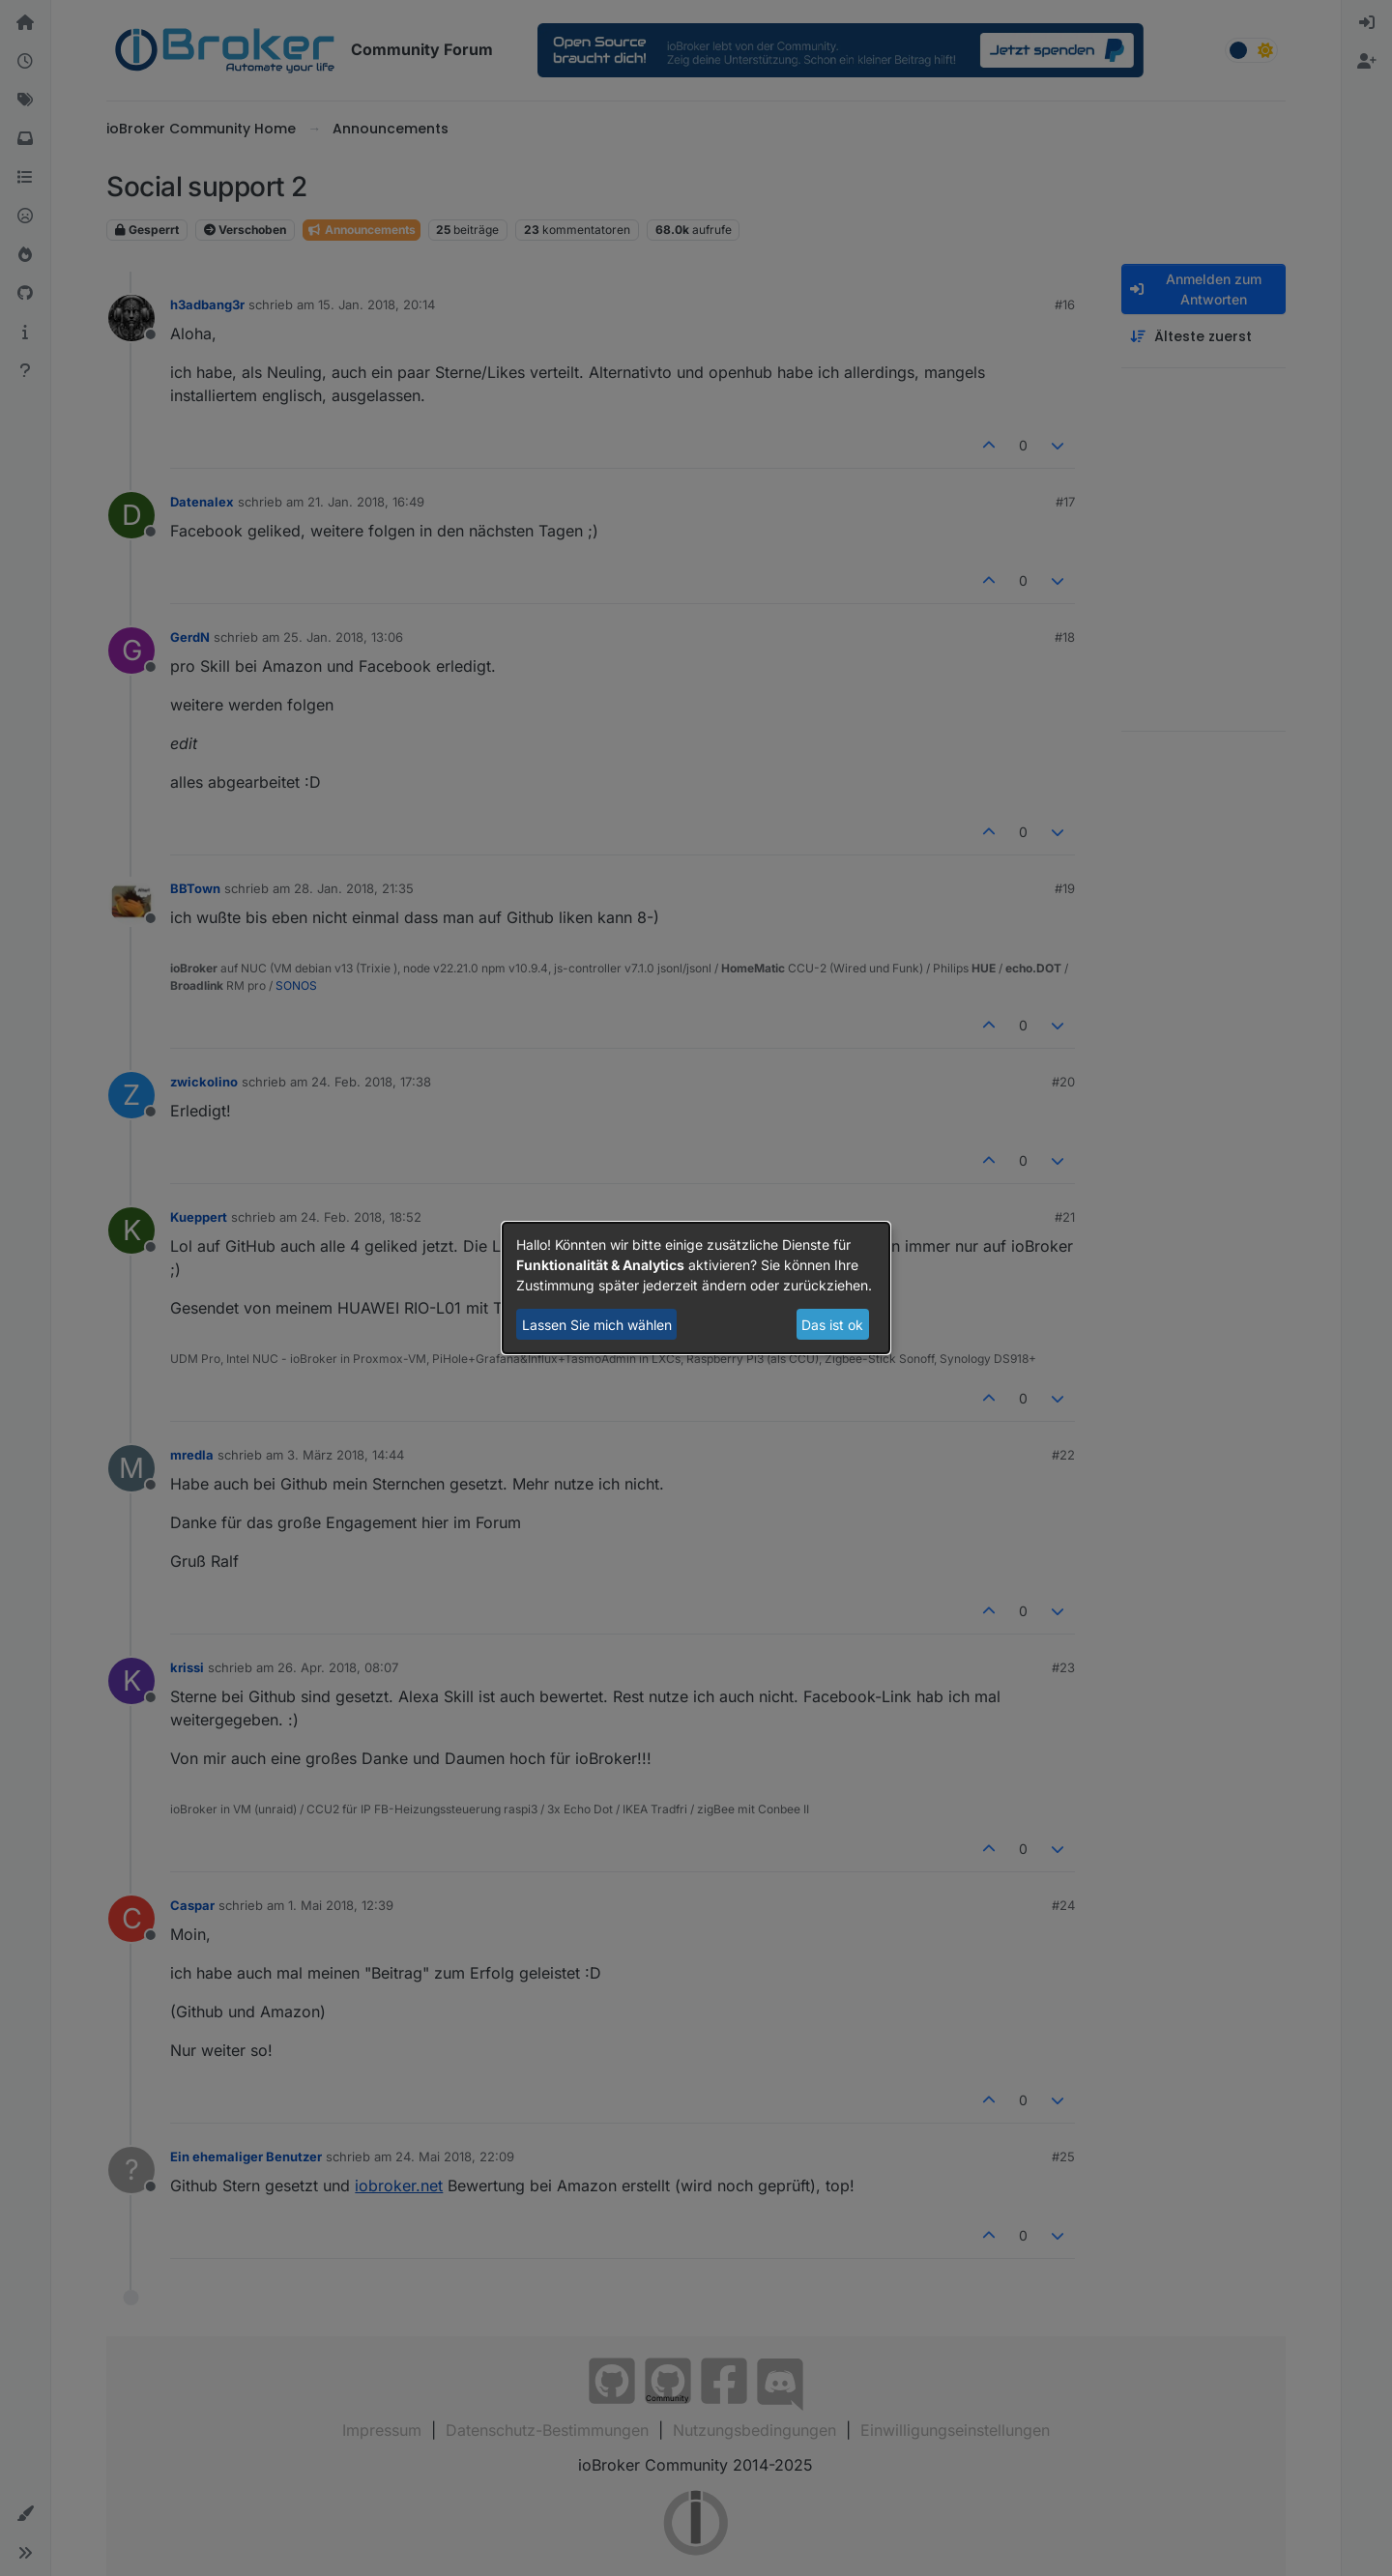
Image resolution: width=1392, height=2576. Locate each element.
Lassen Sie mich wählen (597, 1325)
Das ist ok (832, 1325)
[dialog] (696, 1288)
